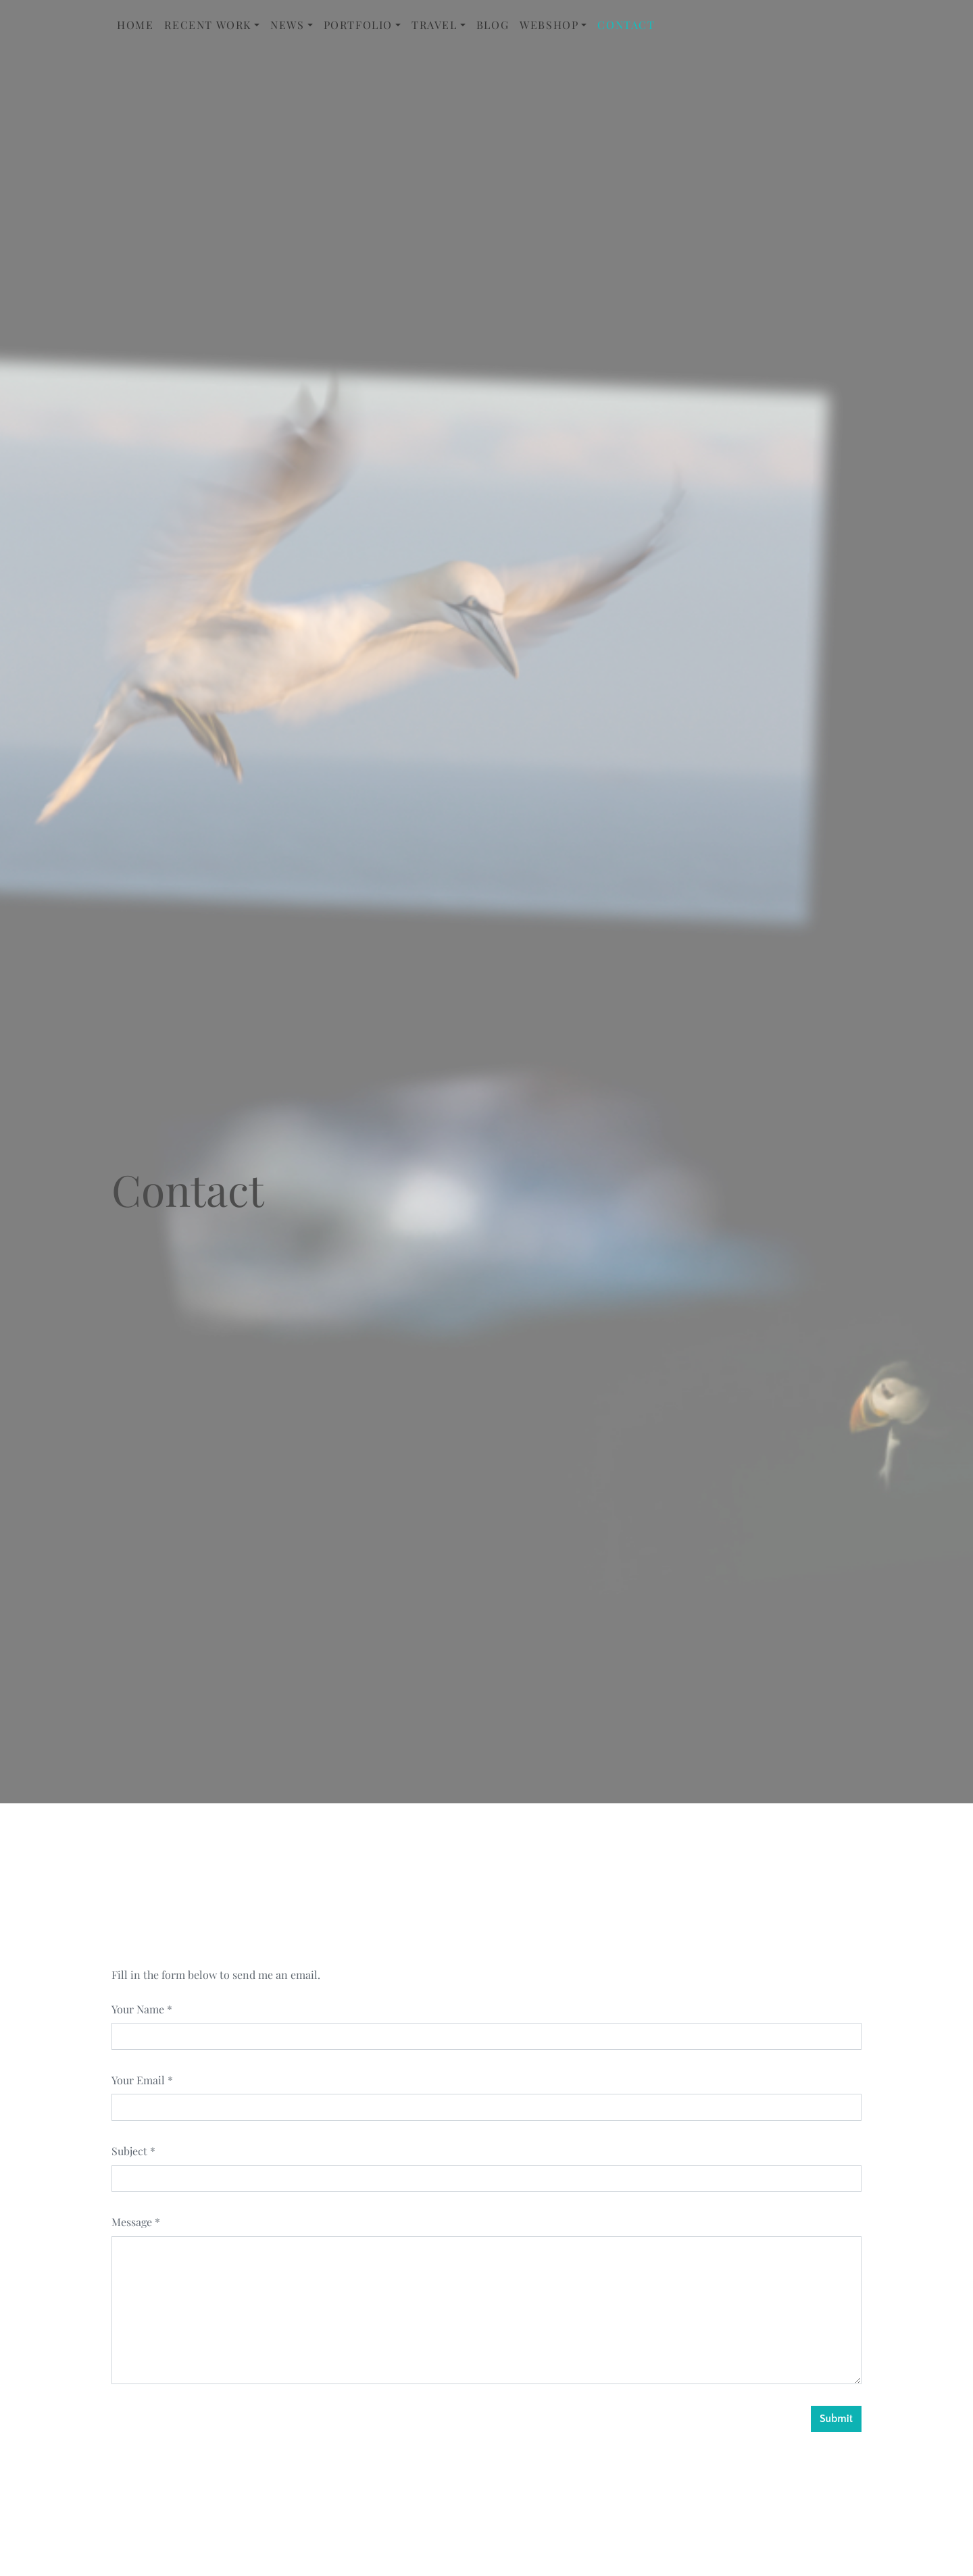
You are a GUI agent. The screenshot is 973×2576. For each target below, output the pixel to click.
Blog (492, 25)
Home (135, 25)
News (287, 25)
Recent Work (207, 25)
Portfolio (358, 25)
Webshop (549, 25)
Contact (626, 25)
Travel (434, 25)
